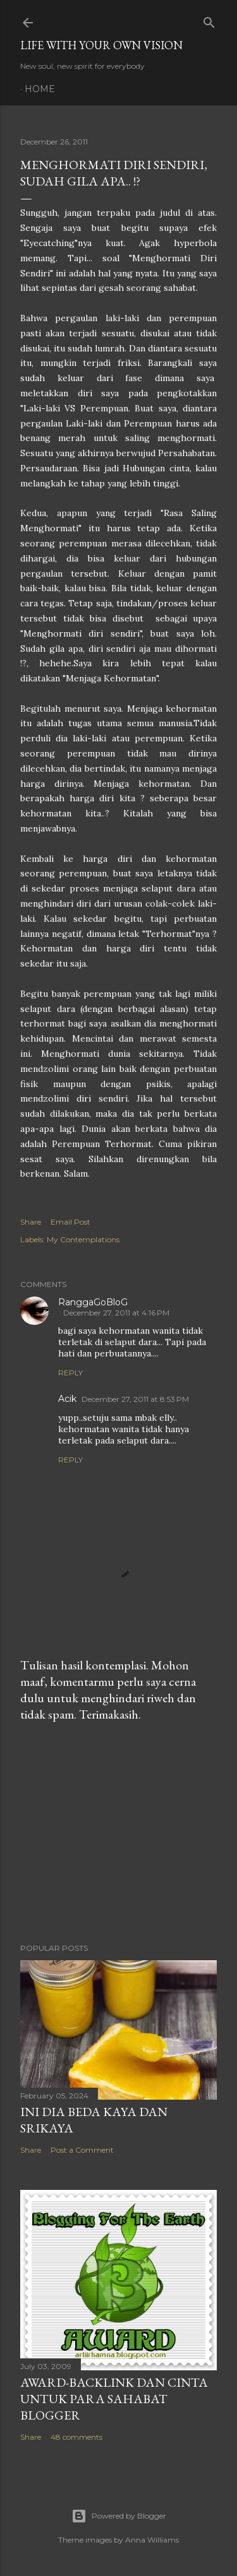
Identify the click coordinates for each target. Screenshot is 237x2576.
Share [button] (30, 1221)
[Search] (209, 20)
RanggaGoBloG (93, 1302)
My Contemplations (83, 1239)
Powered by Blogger (118, 2516)
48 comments (76, 2437)
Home (40, 89)
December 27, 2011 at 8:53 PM (135, 1399)
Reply (70, 1372)
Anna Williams (152, 2539)
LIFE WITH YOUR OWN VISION (101, 45)
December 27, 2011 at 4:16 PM (116, 1312)
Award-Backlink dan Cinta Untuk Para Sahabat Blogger (114, 2398)
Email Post (70, 1221)
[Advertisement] (118, 1833)
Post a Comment (82, 2150)
